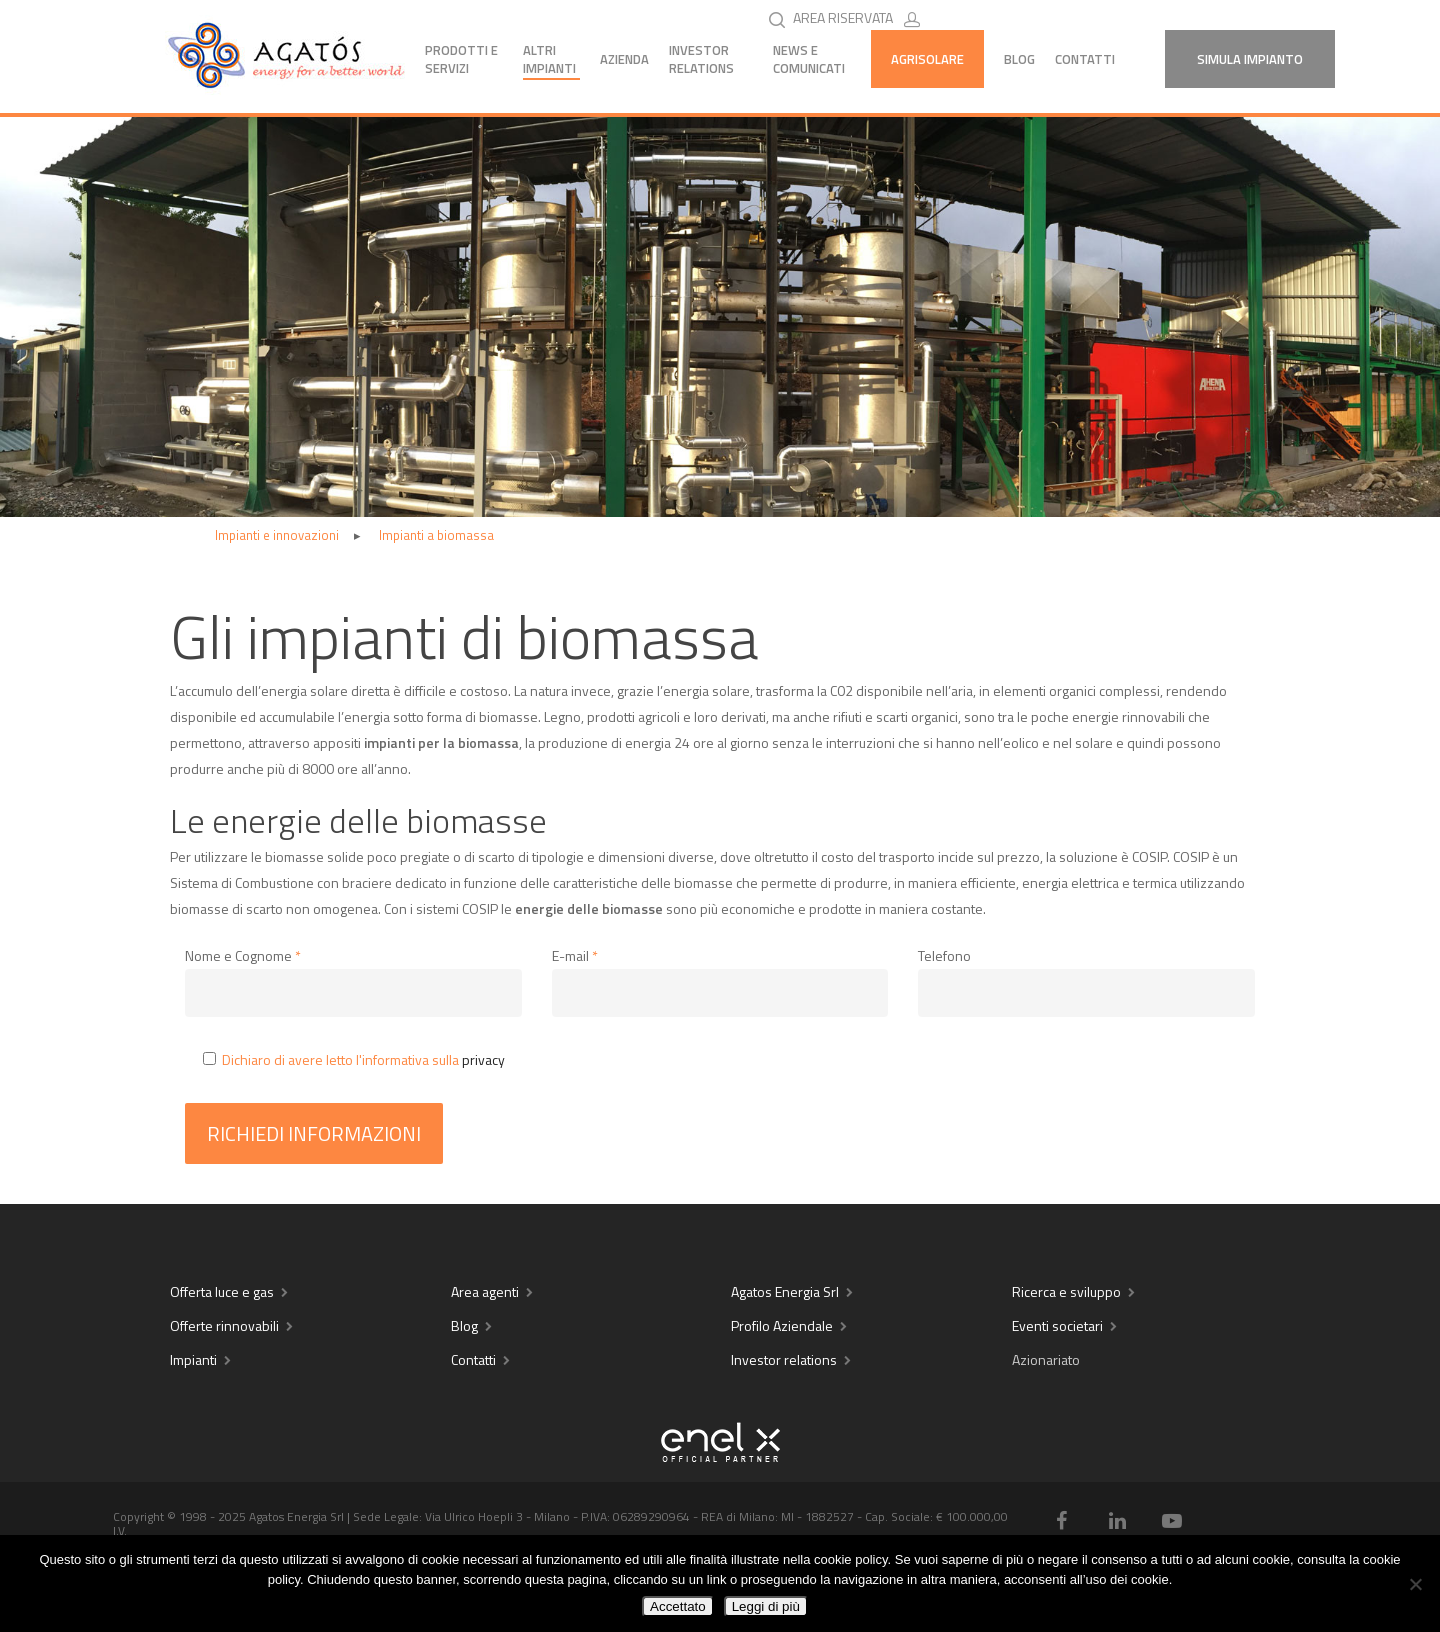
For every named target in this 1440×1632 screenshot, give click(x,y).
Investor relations (784, 1359)
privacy (483, 1059)
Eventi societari (1057, 1325)
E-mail (575, 955)
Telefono (944, 955)
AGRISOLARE (927, 59)
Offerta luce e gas (222, 1291)
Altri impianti (549, 59)
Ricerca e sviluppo (1066, 1291)
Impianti (193, 1359)
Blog (1019, 59)
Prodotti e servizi (461, 59)
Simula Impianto (1250, 59)
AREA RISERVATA (860, 17)
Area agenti (485, 1291)
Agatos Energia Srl (785, 1291)
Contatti (1085, 59)
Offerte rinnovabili (224, 1325)
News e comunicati (809, 59)
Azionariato (1046, 1359)
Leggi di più (766, 1606)
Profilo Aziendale (782, 1325)
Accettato (678, 1606)
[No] (1415, 1584)
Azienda (624, 59)
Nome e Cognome (243, 955)
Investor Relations (701, 59)
